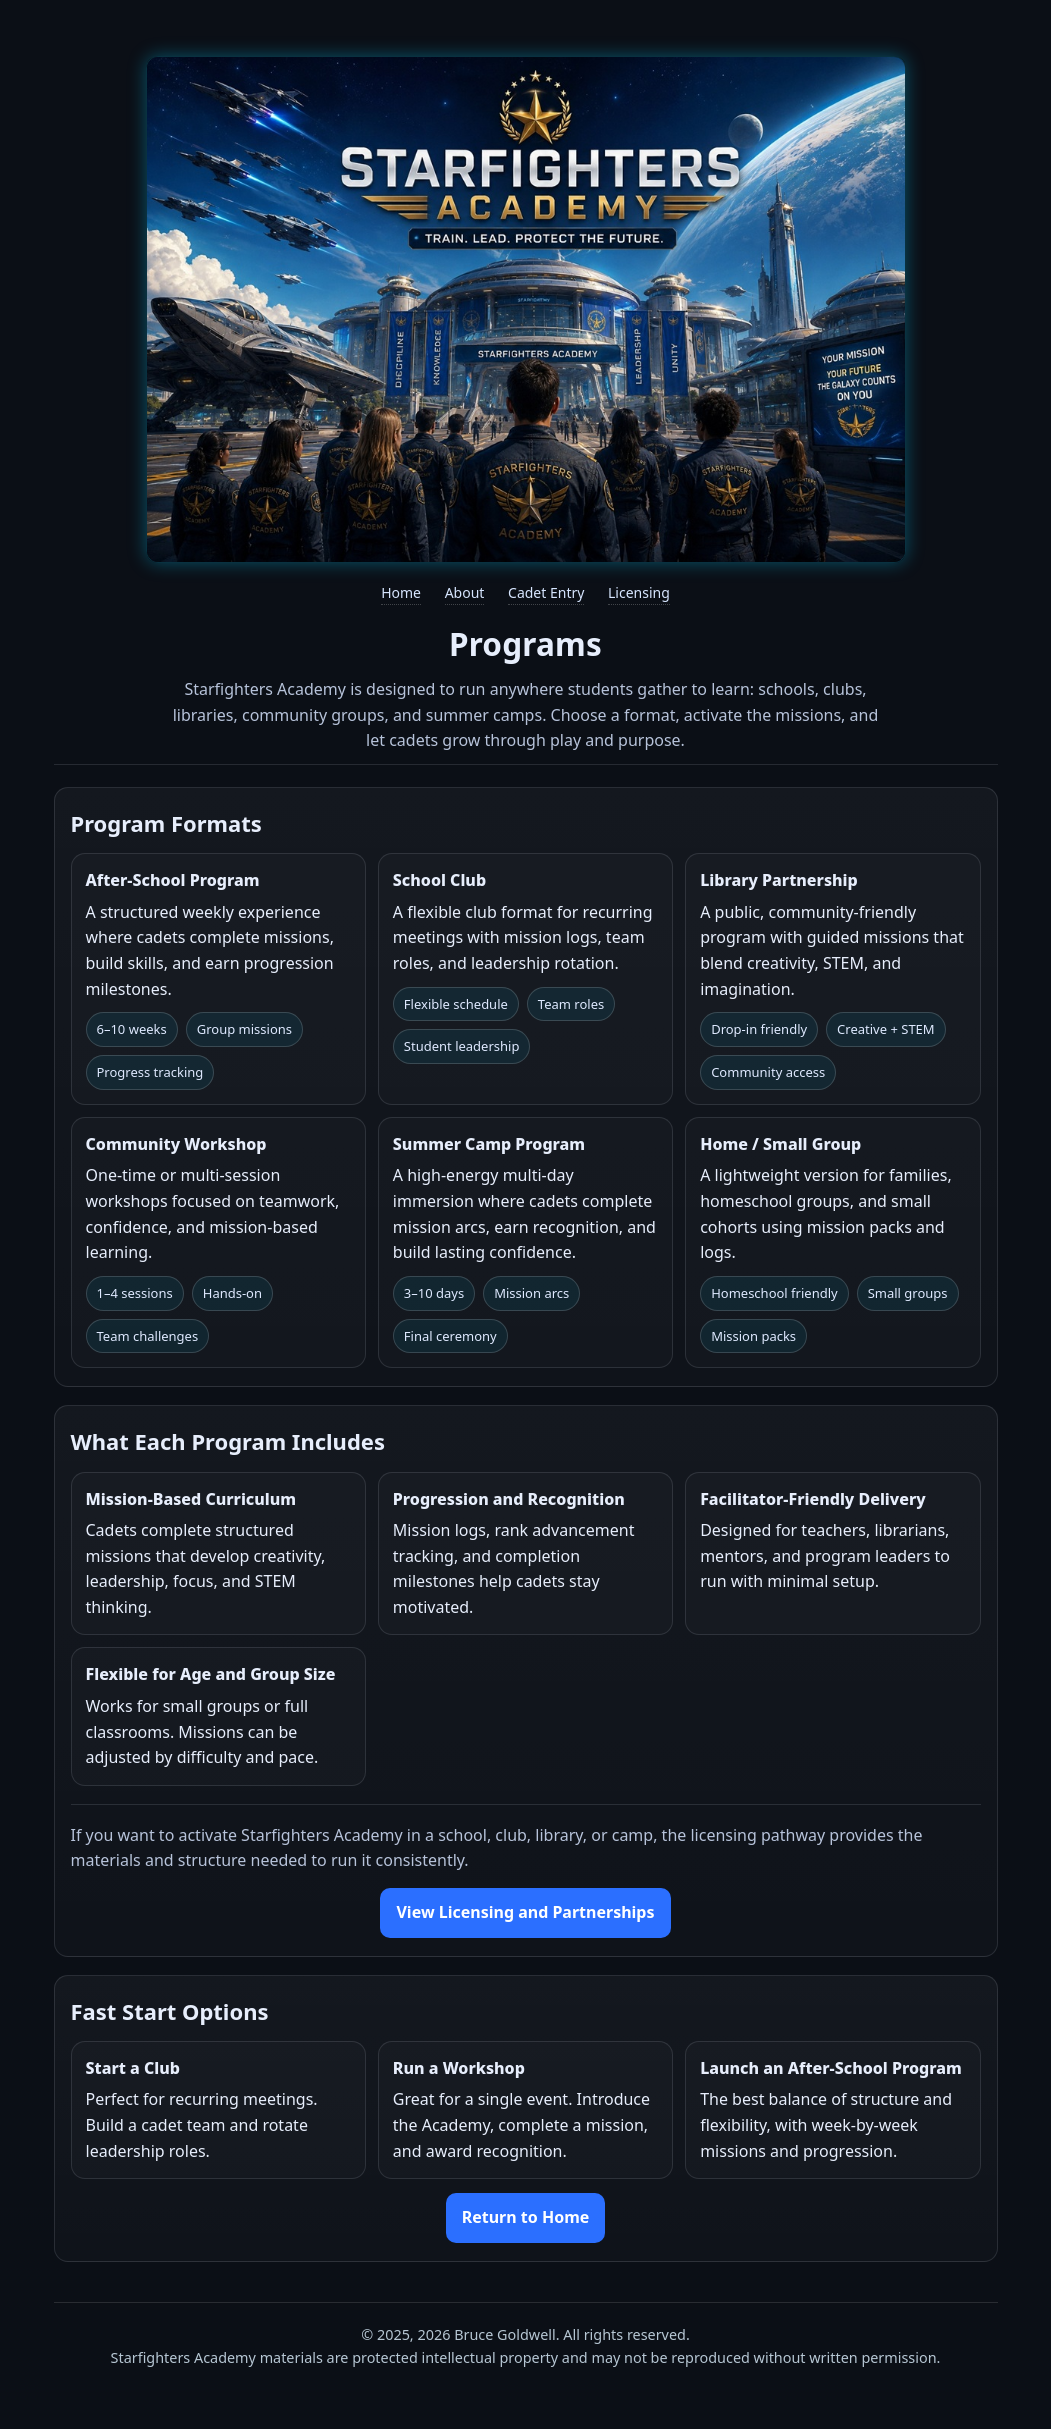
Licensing (639, 592)
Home (401, 592)
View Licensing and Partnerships (525, 1912)
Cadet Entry (546, 592)
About (465, 592)
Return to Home (526, 2217)
